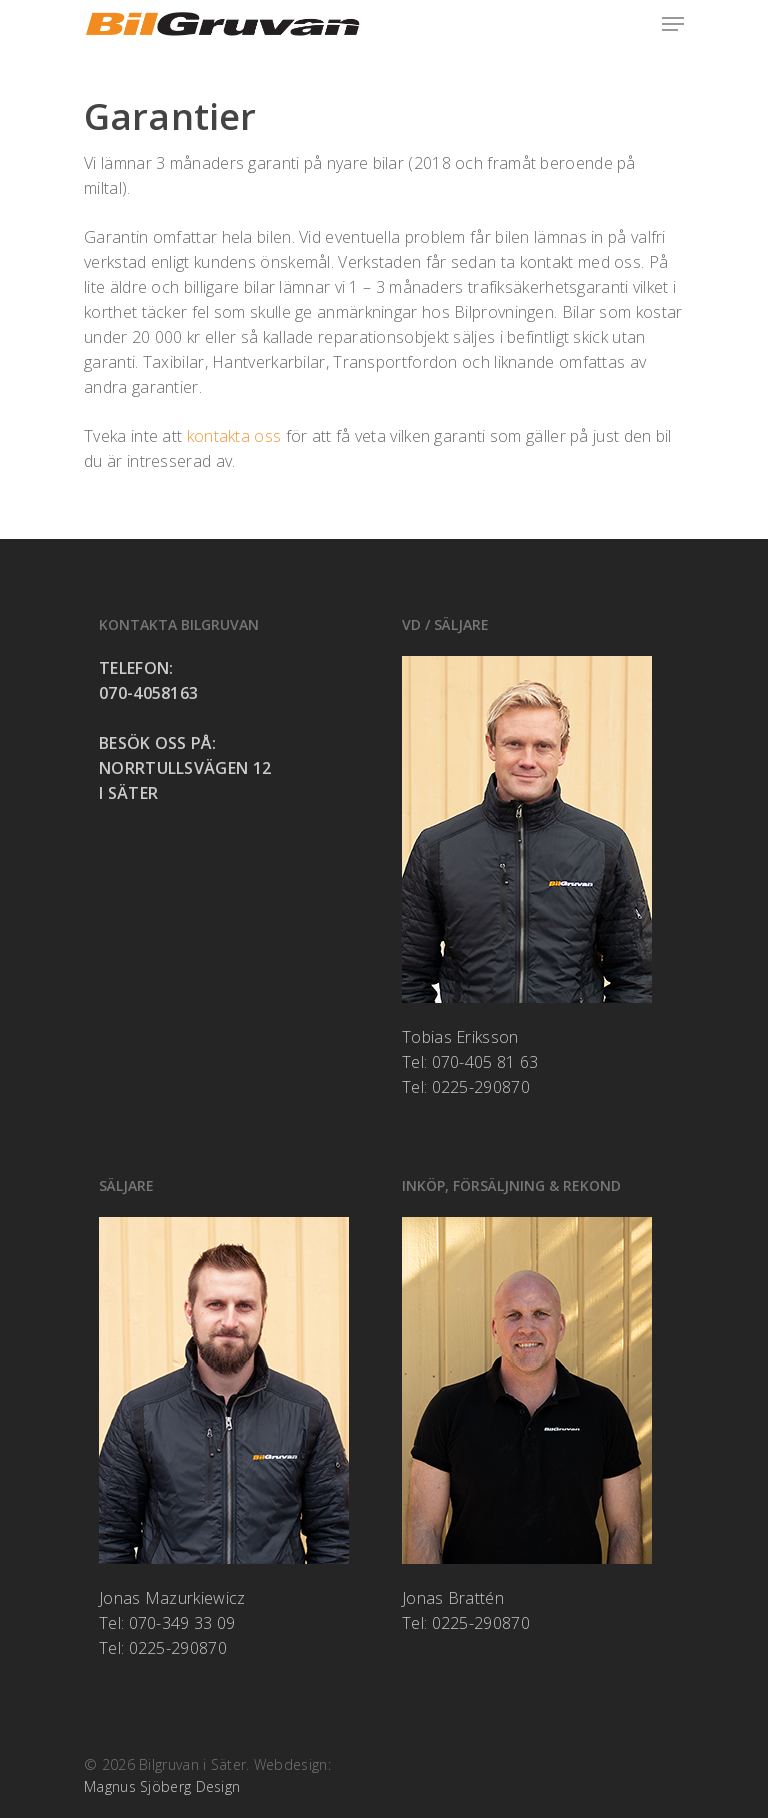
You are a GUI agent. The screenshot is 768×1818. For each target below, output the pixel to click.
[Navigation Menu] (673, 24)
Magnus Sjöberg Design (162, 1786)
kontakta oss (234, 436)
